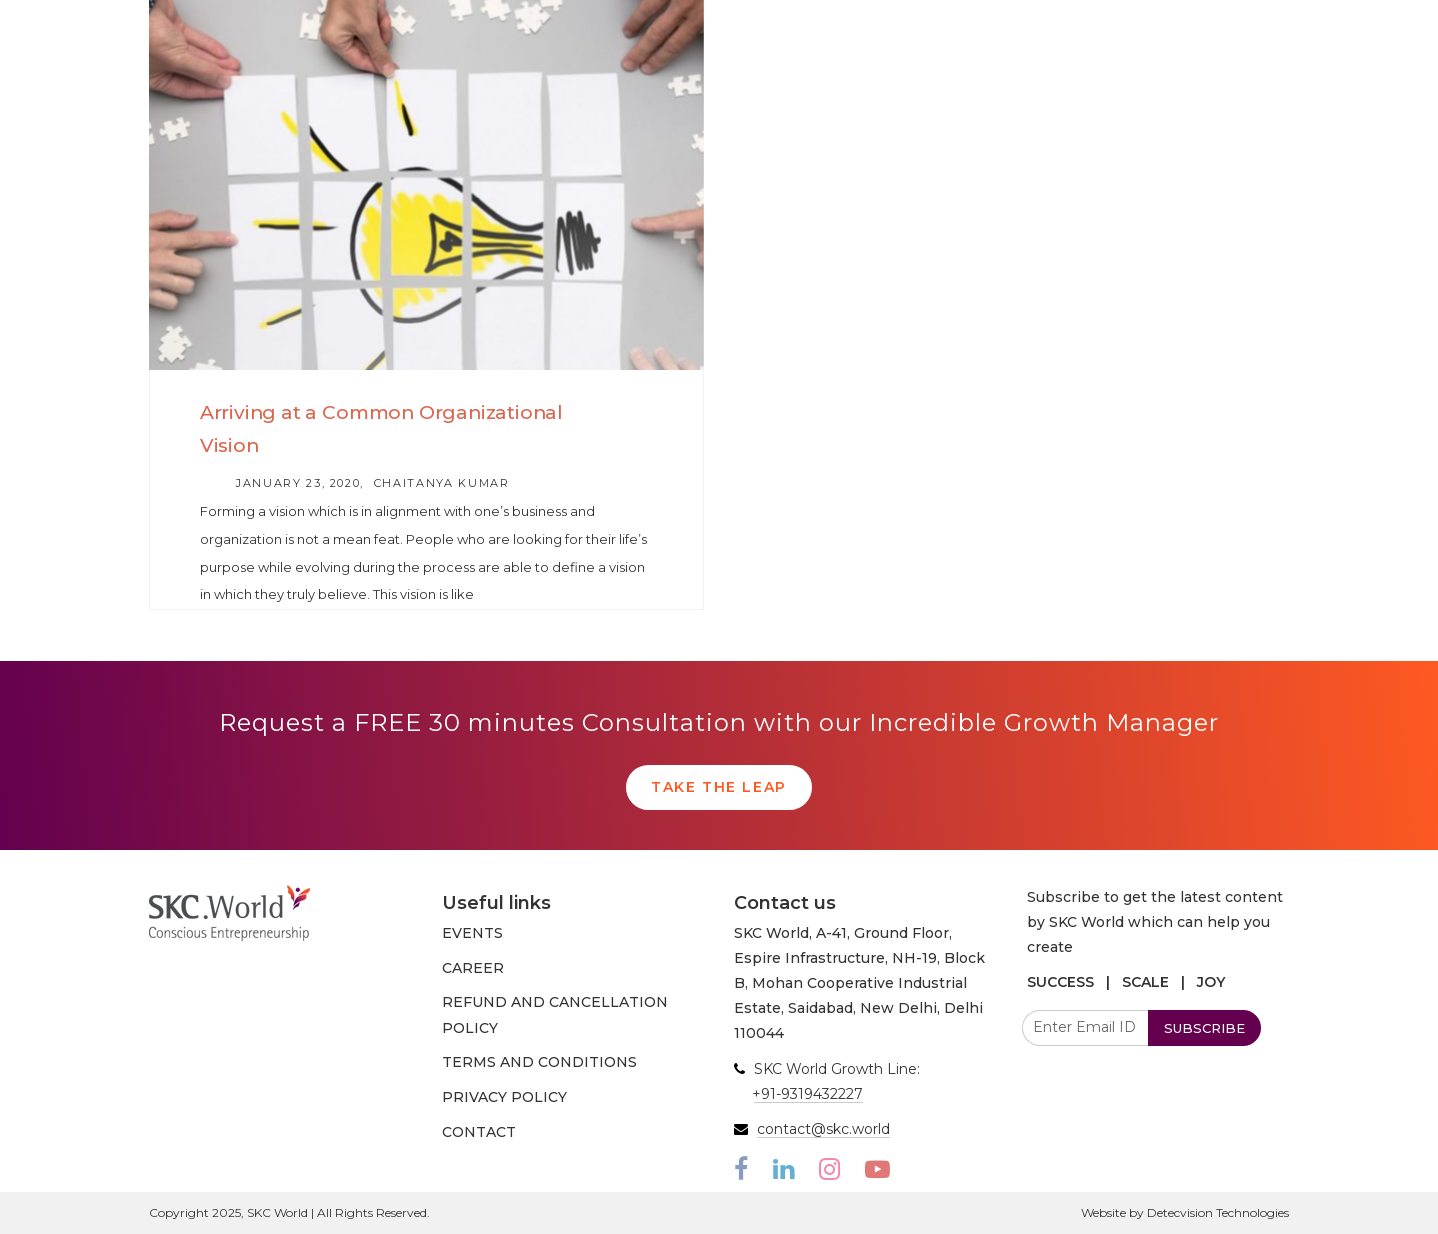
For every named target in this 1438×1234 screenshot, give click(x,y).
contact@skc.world (823, 1129)
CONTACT (479, 1132)
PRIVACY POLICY (504, 1097)
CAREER (473, 968)
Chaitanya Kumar (442, 483)
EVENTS (472, 933)
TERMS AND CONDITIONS (539, 1062)
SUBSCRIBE (1204, 1028)
